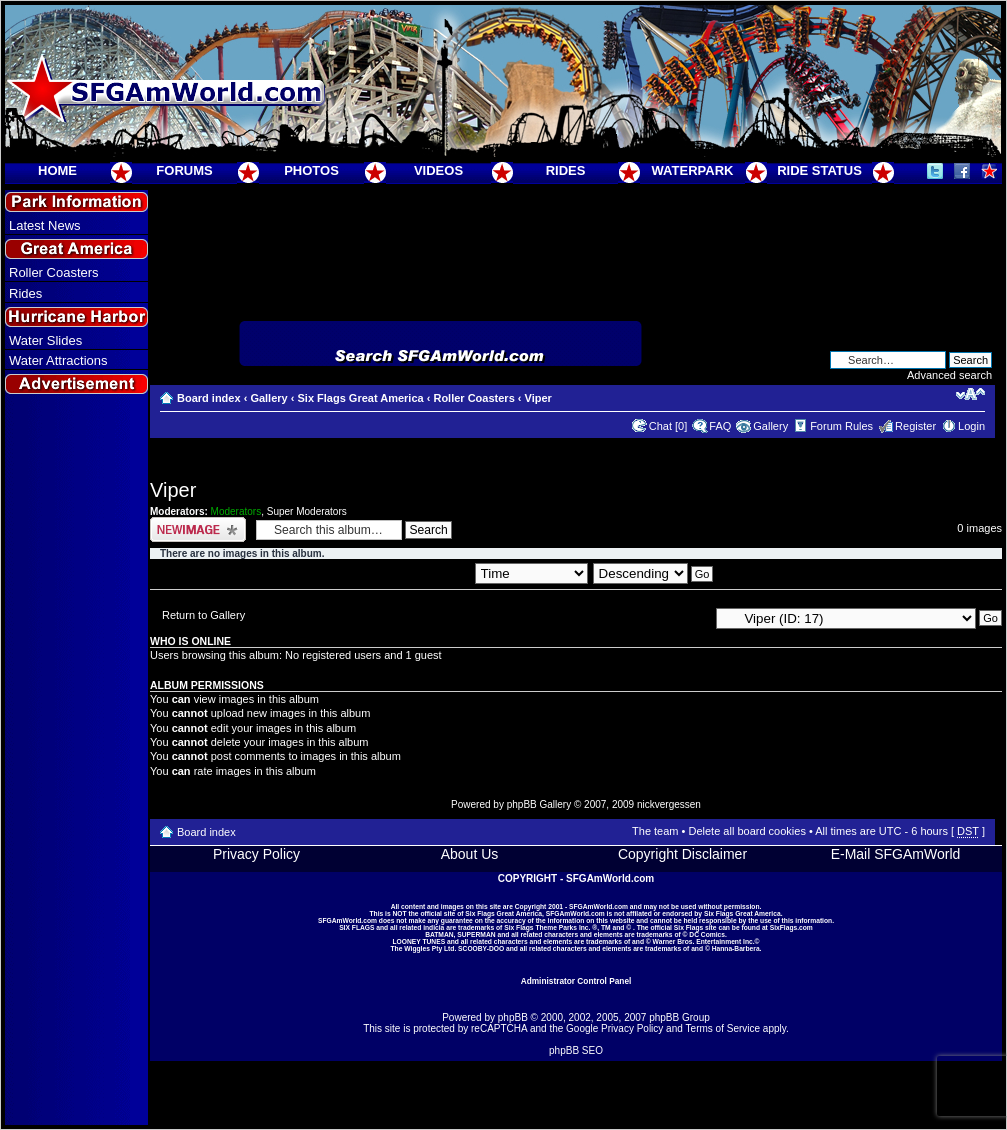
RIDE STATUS (819, 170)
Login (971, 426)
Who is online (190, 641)
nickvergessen (669, 804)
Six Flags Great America (360, 398)
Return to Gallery (203, 615)
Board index (209, 398)
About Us (470, 854)
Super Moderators (307, 511)
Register (915, 426)
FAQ (720, 426)
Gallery (268, 398)
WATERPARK (693, 170)
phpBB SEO (576, 1050)
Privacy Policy (256, 854)
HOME (57, 170)
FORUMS (184, 170)
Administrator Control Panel (576, 981)
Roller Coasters (54, 272)
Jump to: (687, 617)
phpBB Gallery (539, 804)
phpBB (513, 1017)
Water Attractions (58, 360)
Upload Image (198, 529)
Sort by (512, 573)
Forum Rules (841, 426)
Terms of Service (723, 1028)
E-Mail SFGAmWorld (896, 854)
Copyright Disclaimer (682, 854)
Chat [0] (668, 426)
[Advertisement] (77, 761)
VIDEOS (438, 170)
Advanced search (949, 375)
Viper (538, 398)
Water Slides (45, 340)
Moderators (236, 511)
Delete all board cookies (746, 831)
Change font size (970, 394)
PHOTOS (311, 170)
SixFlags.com (791, 927)
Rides (25, 293)
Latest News (45, 225)
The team (655, 831)
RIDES (566, 170)
